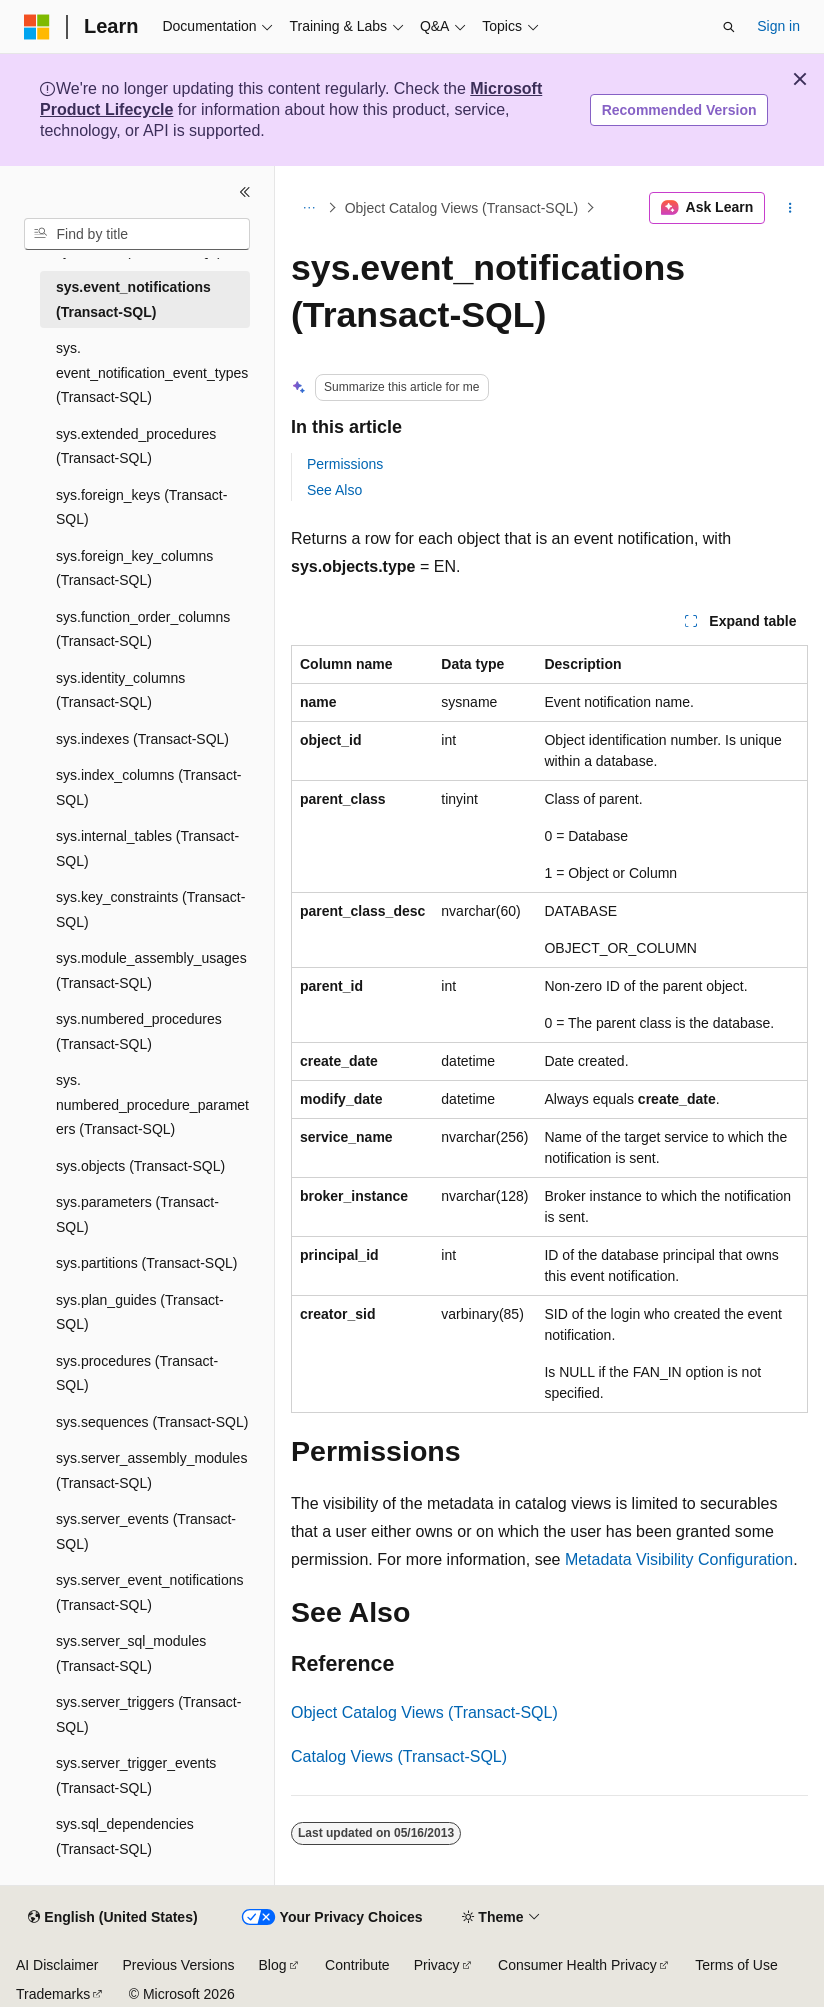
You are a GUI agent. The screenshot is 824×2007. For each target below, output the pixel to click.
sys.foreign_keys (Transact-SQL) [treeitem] (141, 507)
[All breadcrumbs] (308, 208)
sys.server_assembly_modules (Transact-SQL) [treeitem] (151, 1470)
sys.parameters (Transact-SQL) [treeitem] (137, 1214)
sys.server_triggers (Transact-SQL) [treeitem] (148, 1714)
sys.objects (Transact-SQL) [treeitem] (140, 1166)
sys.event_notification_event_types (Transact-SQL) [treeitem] (152, 372)
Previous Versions (178, 1965)
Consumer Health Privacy (577, 1965)
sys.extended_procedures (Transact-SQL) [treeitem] (136, 446)
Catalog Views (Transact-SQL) (399, 1756)
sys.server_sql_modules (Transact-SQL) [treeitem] (131, 1653)
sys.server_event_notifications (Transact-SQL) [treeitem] (150, 1592)
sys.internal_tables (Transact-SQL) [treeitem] (147, 848)
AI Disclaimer (57, 1965)
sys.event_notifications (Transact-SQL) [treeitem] (133, 299)
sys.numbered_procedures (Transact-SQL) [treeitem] (139, 1031)
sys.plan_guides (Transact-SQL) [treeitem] (140, 1312)
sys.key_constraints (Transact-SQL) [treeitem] (150, 909)
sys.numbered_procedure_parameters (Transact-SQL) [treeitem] (152, 1104)
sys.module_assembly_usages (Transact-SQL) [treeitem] (151, 970)
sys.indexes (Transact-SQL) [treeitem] (142, 739)
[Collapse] (245, 192)
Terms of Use (736, 1965)
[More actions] (790, 208)
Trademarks (53, 1994)
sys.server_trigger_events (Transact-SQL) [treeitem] (136, 1775)
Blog (273, 1965)
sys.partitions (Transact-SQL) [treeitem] (147, 1263)
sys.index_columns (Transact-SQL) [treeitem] (148, 787)
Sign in (778, 26)
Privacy (437, 1965)
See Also (334, 490)
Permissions (345, 464)
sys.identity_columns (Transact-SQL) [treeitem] (120, 690)
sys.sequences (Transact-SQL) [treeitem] (152, 1422)
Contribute (357, 1965)
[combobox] (137, 234)
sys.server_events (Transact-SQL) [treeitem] (146, 1531)
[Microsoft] (37, 27)
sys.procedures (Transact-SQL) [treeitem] (137, 1373)
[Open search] (729, 27)
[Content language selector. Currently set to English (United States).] (112, 1918)
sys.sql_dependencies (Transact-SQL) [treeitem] (125, 1836)
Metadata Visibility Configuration (679, 1559)
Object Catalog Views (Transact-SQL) (461, 208)
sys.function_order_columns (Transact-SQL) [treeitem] (143, 629)
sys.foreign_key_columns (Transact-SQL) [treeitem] (134, 568)
